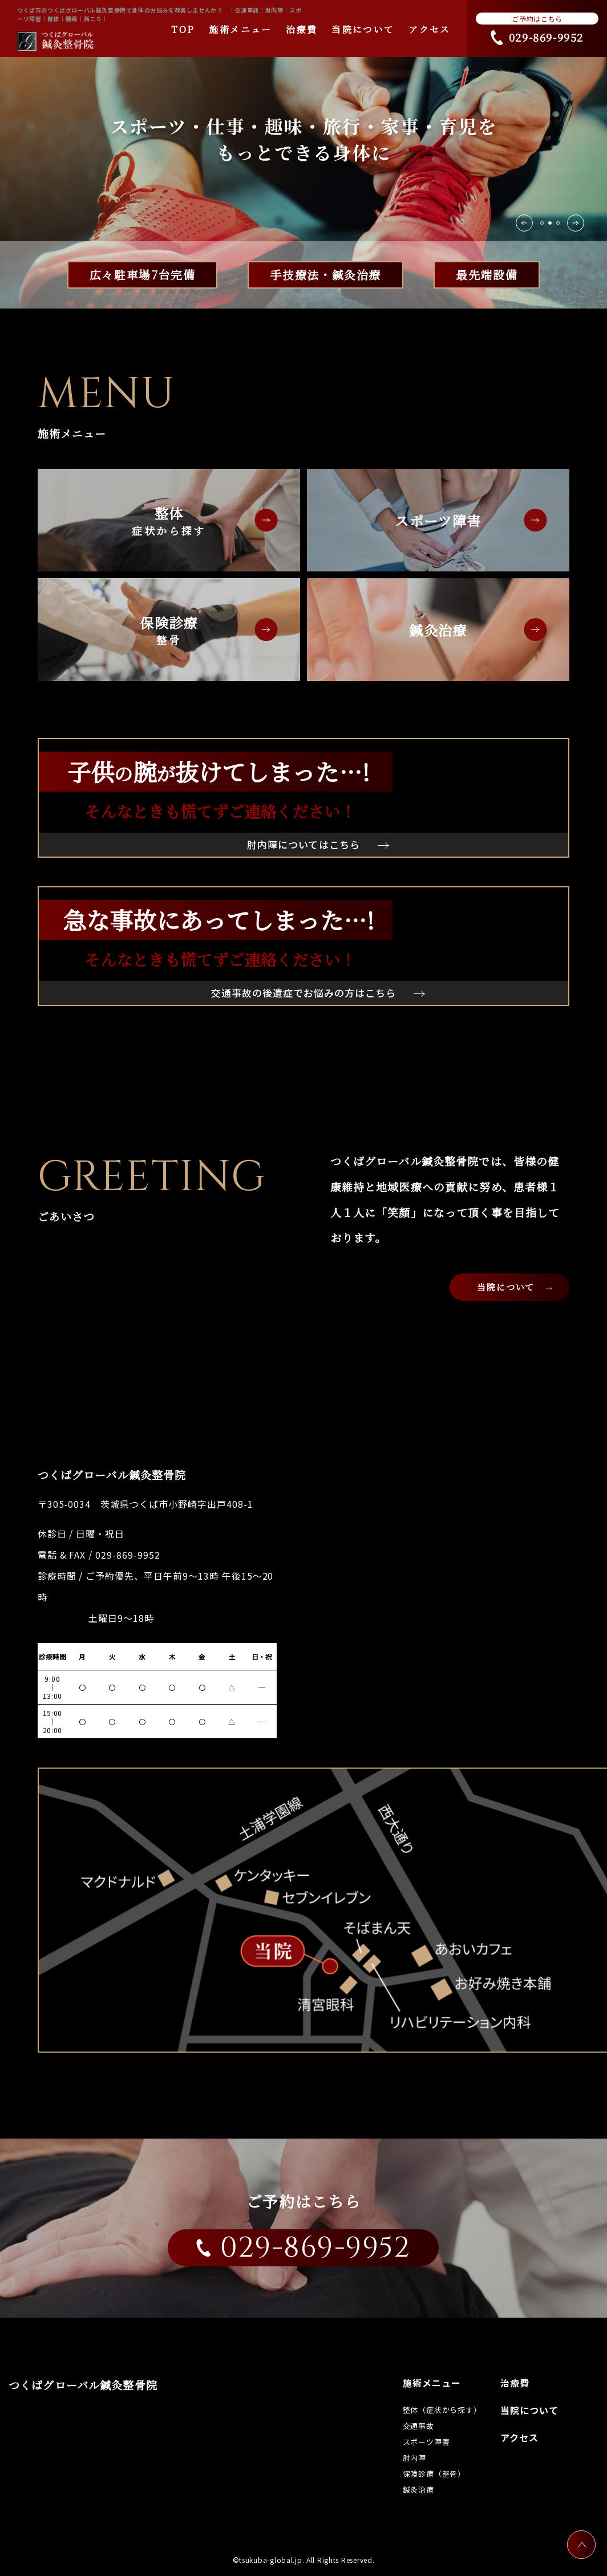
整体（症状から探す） (442, 2409)
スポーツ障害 (438, 520)
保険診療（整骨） (434, 2473)
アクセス (429, 29)
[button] (575, 223)
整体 (169, 520)
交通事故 (418, 2425)
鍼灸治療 (438, 630)
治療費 (301, 29)
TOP (183, 29)
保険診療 (169, 630)
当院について (362, 29)
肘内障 (414, 2457)
